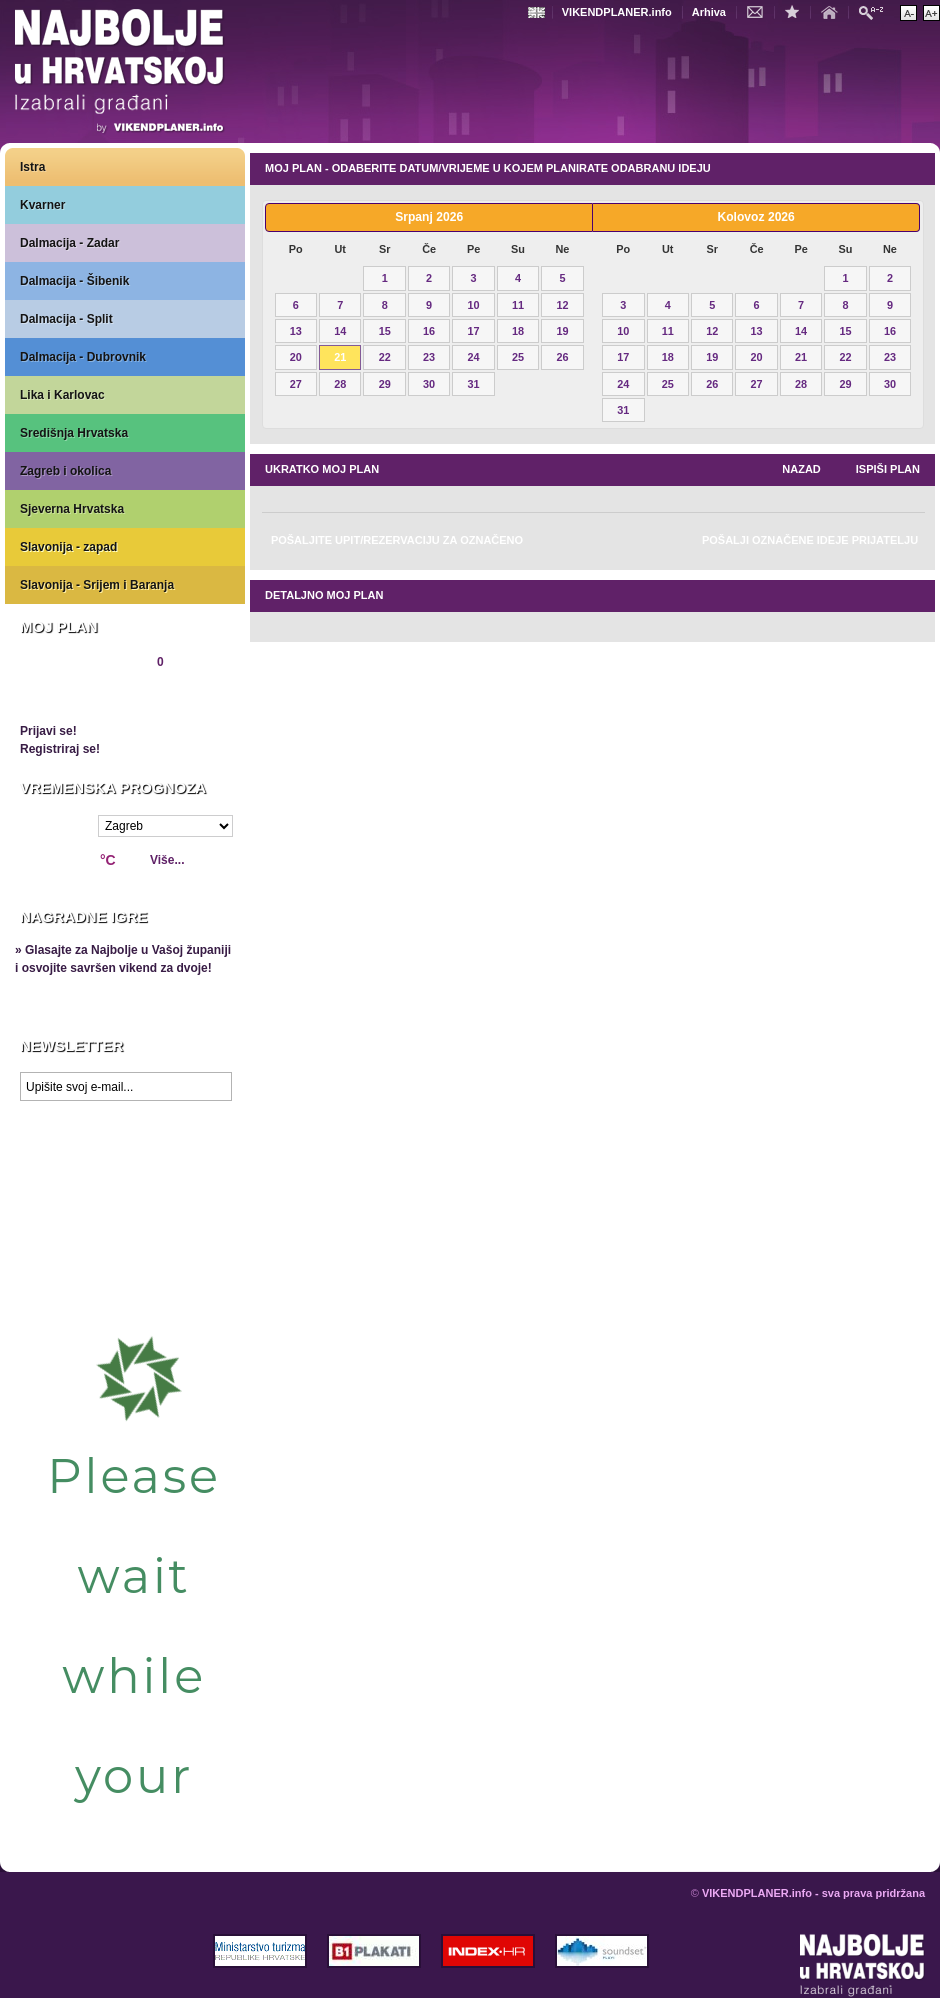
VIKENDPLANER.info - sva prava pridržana (813, 1893)
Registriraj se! (60, 749)
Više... (167, 860)
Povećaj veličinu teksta (931, 13)
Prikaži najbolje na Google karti (125, 1230)
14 (340, 331)
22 (385, 357)
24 (474, 357)
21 (340, 357)
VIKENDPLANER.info (617, 12)
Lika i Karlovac (62, 395)
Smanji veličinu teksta (908, 13)
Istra (32, 167)
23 (429, 357)
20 (296, 357)
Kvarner (42, 205)
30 (429, 384)
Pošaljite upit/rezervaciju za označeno (397, 540)
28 (340, 384)
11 (518, 305)
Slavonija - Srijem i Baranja (97, 585)
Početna (834, 11)
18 (518, 331)
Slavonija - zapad (68, 547)
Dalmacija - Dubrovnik (83, 357)
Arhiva (709, 12)
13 (296, 331)
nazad (801, 469)
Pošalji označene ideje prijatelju (810, 540)
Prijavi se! (48, 731)
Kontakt (760, 11)
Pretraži (876, 11)
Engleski (539, 12)
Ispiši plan (888, 469)
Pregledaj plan (80, 696)
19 (562, 331)
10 (474, 305)
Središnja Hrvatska (74, 433)
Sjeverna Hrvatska (72, 509)
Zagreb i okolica (65, 471)
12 (562, 305)
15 (385, 331)
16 (429, 331)
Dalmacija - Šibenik (74, 281)
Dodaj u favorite (797, 11)
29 (385, 384)
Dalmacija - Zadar (69, 243)
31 (474, 384)
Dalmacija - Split (66, 319)
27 (296, 384)
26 (562, 357)
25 (518, 357)
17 (474, 331)
